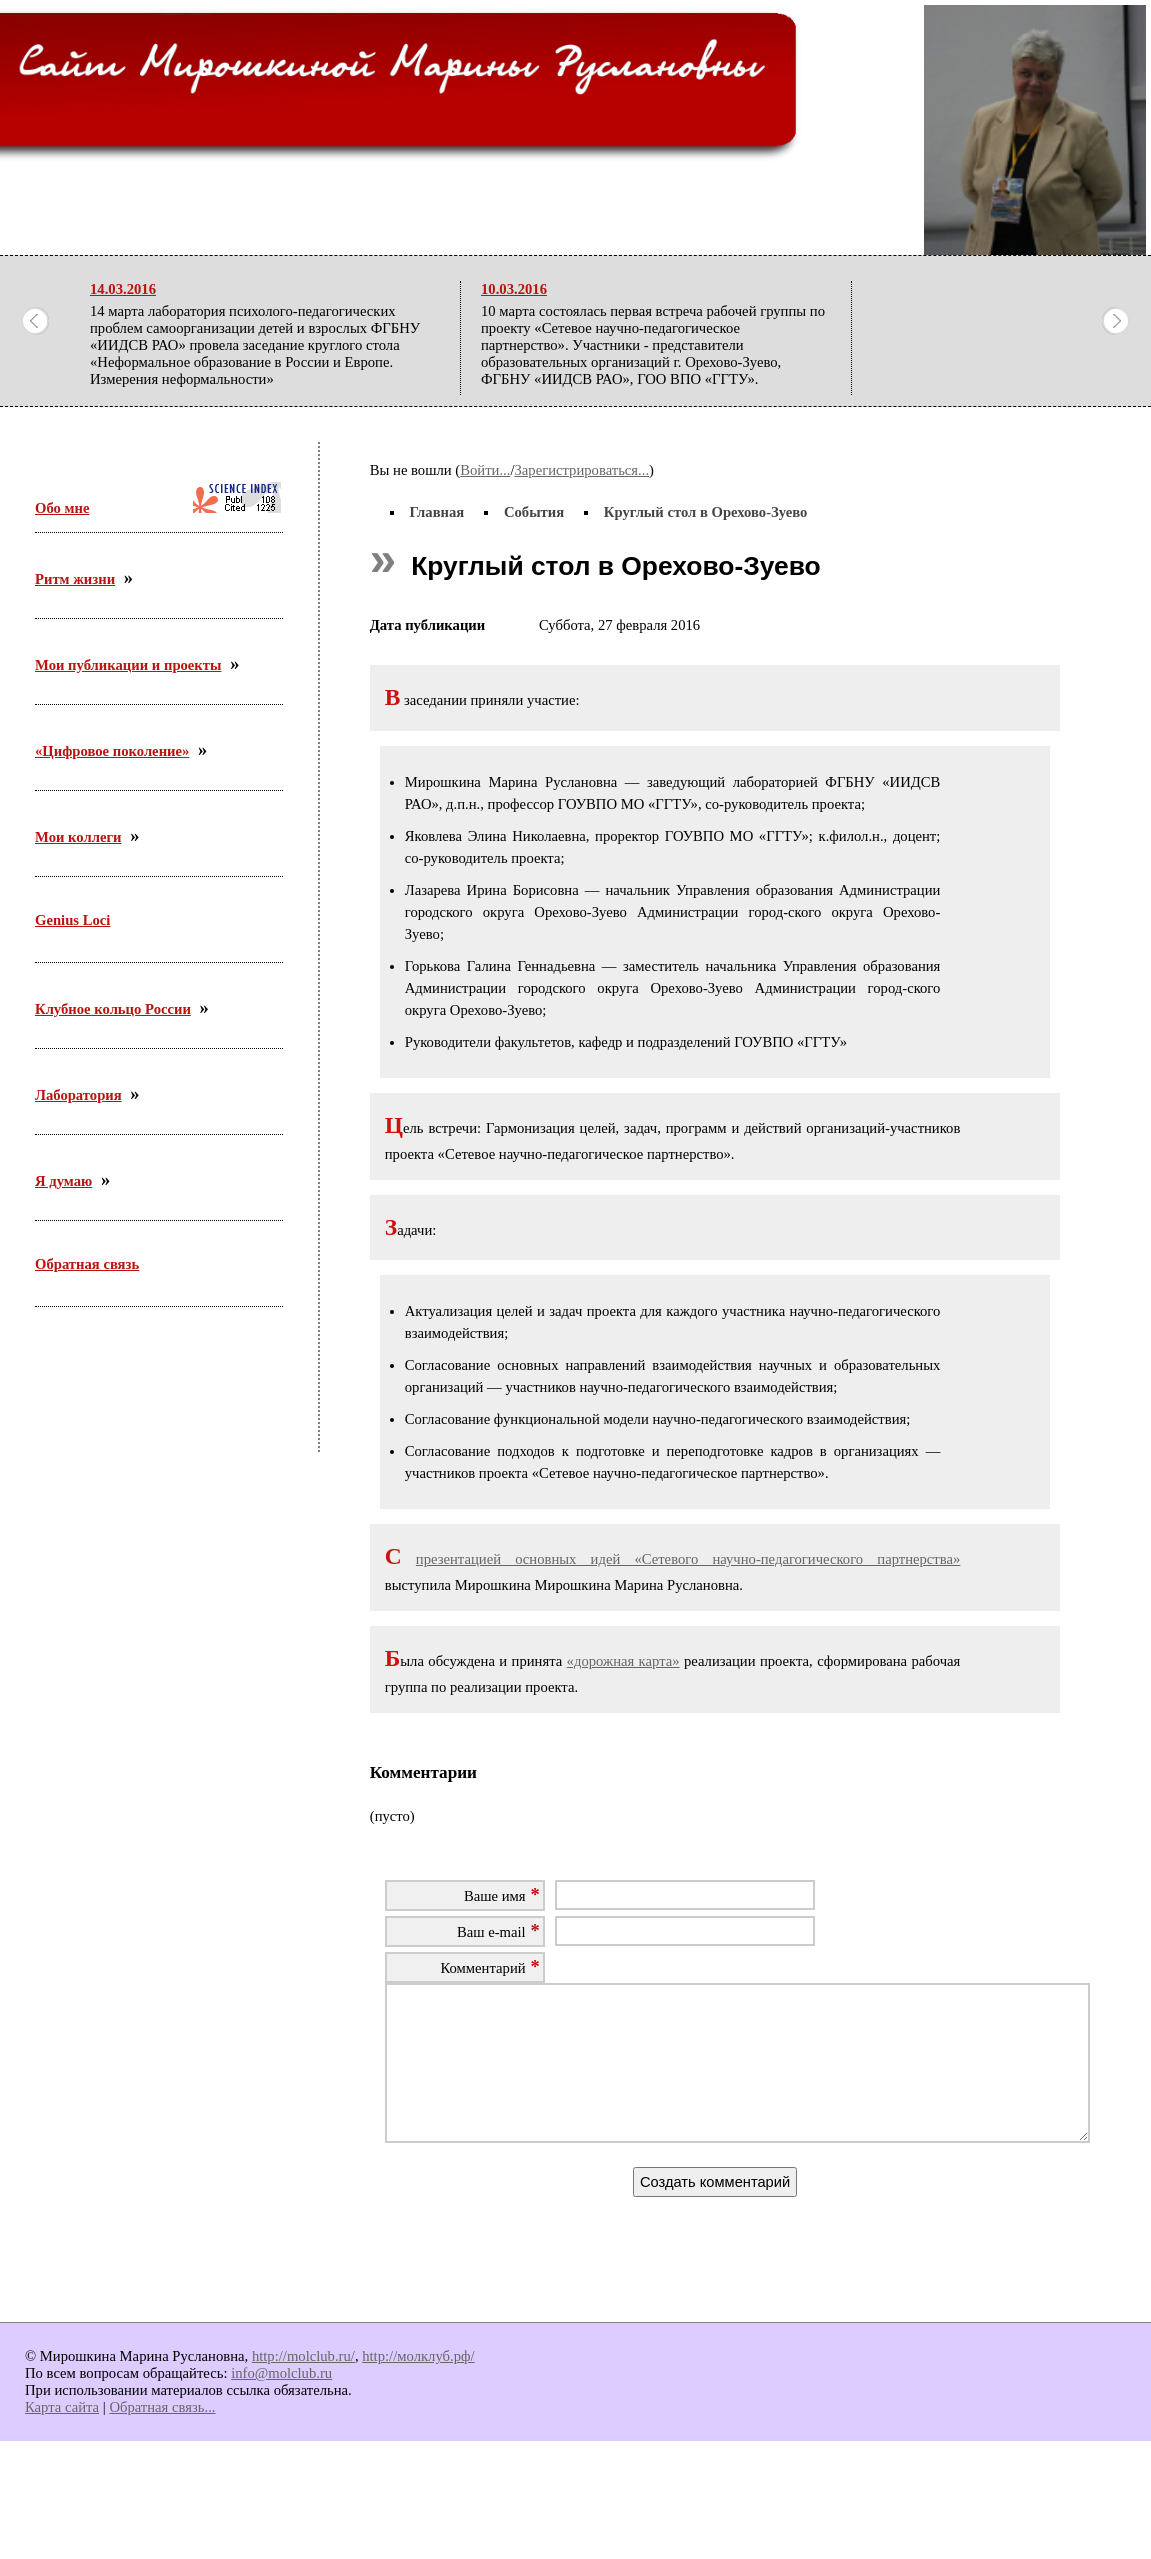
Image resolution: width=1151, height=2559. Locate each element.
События (534, 512)
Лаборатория (78, 1095)
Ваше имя (495, 1896)
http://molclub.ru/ (303, 2386)
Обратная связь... (162, 2437)
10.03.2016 (514, 289)
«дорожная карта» (623, 1661)
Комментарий (482, 1968)
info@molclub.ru (281, 2403)
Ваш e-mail (491, 1932)
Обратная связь (87, 1264)
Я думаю (63, 1181)
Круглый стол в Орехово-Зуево (706, 512)
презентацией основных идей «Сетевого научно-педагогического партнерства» (688, 1559)
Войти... (485, 470)
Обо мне (62, 508)
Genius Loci (72, 920)
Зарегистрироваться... (581, 470)
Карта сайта (62, 2437)
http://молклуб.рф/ (418, 2386)
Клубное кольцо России (113, 1009)
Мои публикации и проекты (128, 665)
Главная (436, 512)
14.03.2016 (123, 289)
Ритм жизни (75, 579)
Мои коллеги (78, 837)
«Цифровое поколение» (112, 751)
